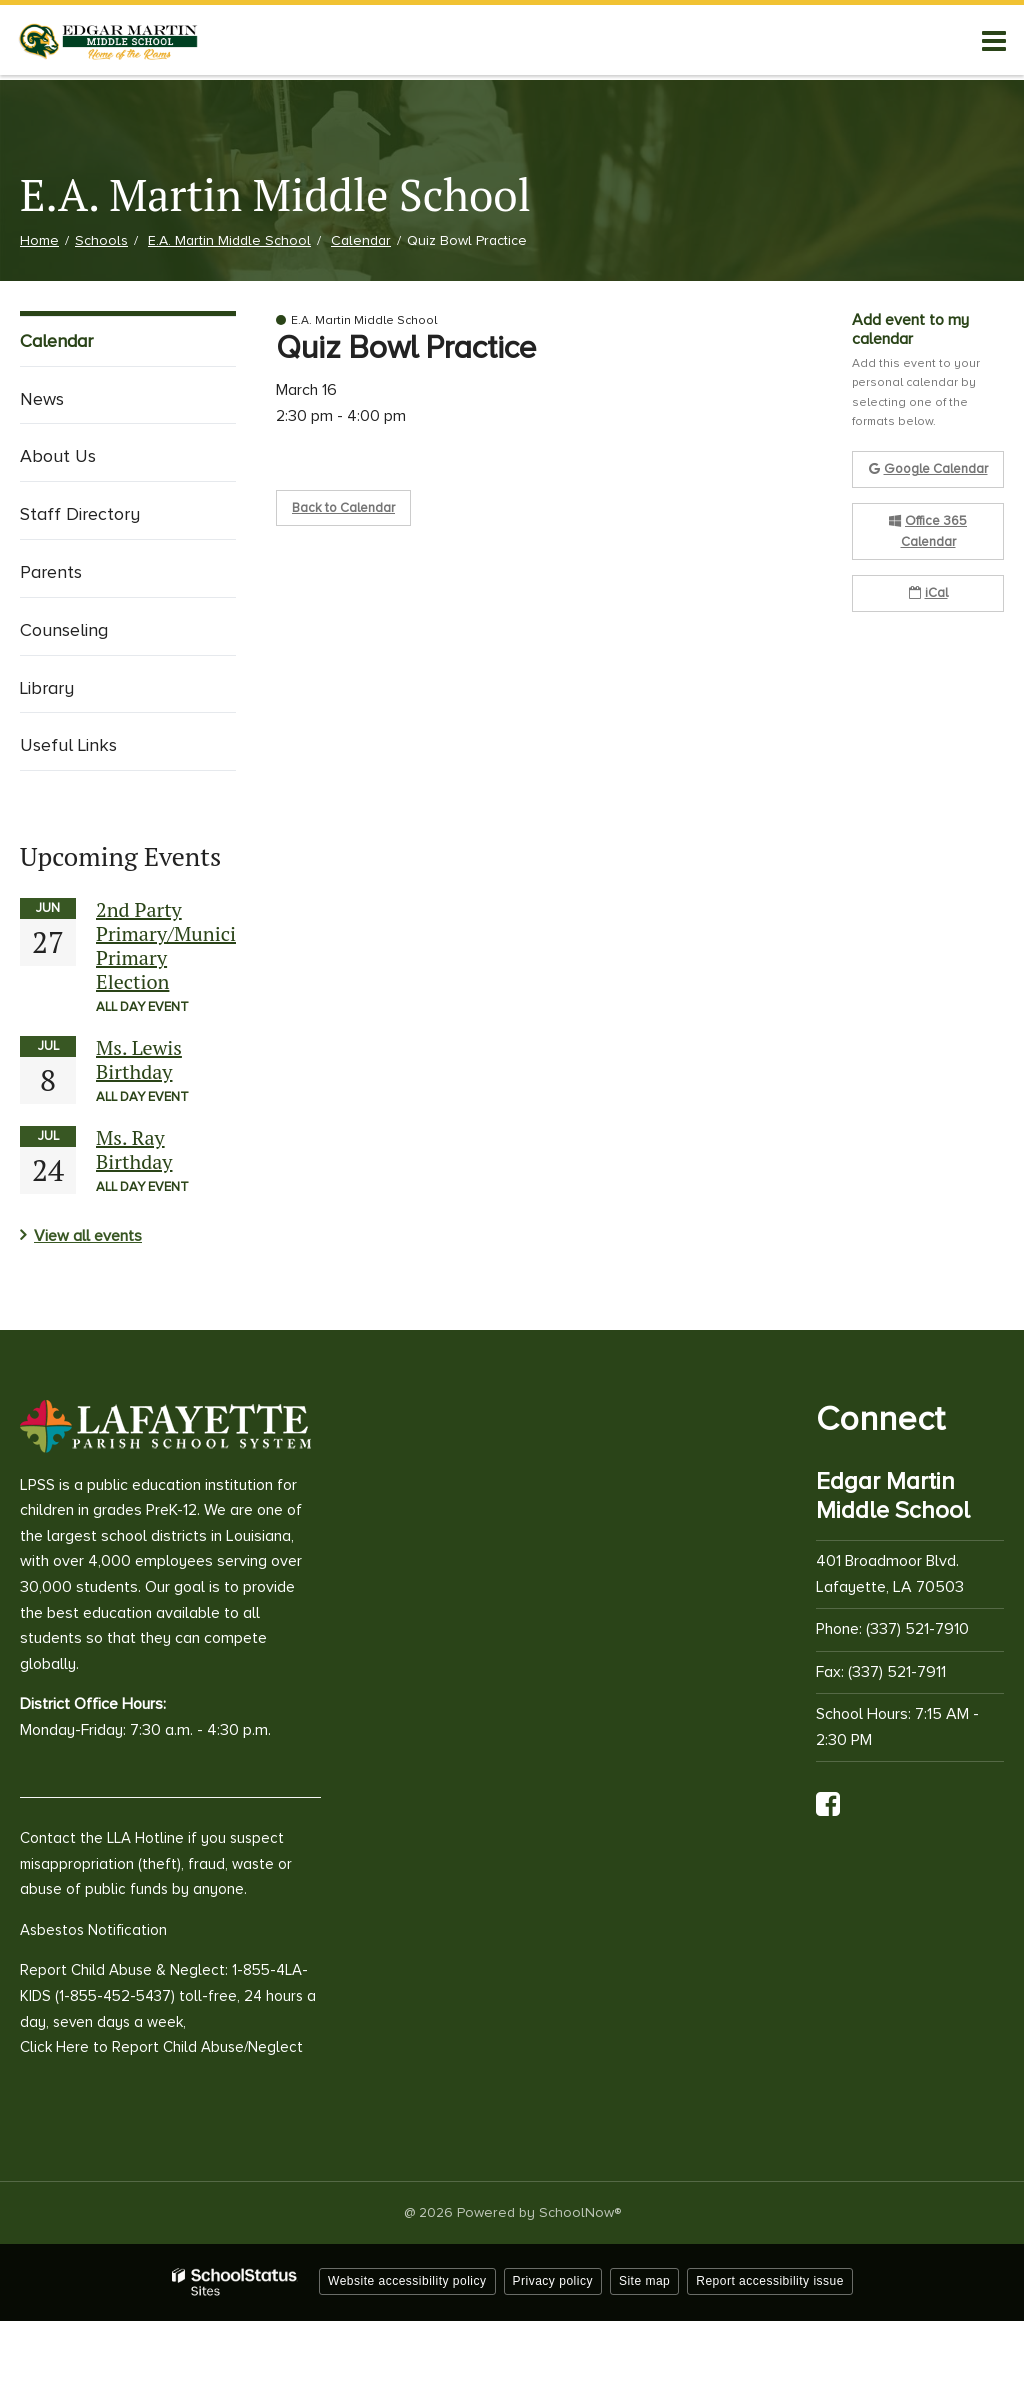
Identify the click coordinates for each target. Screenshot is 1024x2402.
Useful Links (68, 745)
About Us (58, 456)
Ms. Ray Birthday (134, 1149)
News (42, 399)
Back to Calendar (343, 508)
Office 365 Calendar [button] (928, 531)
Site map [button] (644, 2281)
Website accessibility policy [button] (407, 2281)
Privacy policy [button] (553, 2281)
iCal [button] (928, 593)
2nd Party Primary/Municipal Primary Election (179, 945)
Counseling (64, 630)
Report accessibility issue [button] (770, 2281)
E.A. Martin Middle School (229, 240)
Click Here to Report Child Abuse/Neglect (161, 2047)
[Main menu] (994, 40)
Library (47, 688)
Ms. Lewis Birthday (139, 1059)
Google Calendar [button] (928, 469)
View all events (88, 1236)
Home (39, 240)
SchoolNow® (580, 2212)
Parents (51, 572)
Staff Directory (80, 514)
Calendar (361, 240)
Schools (101, 240)
